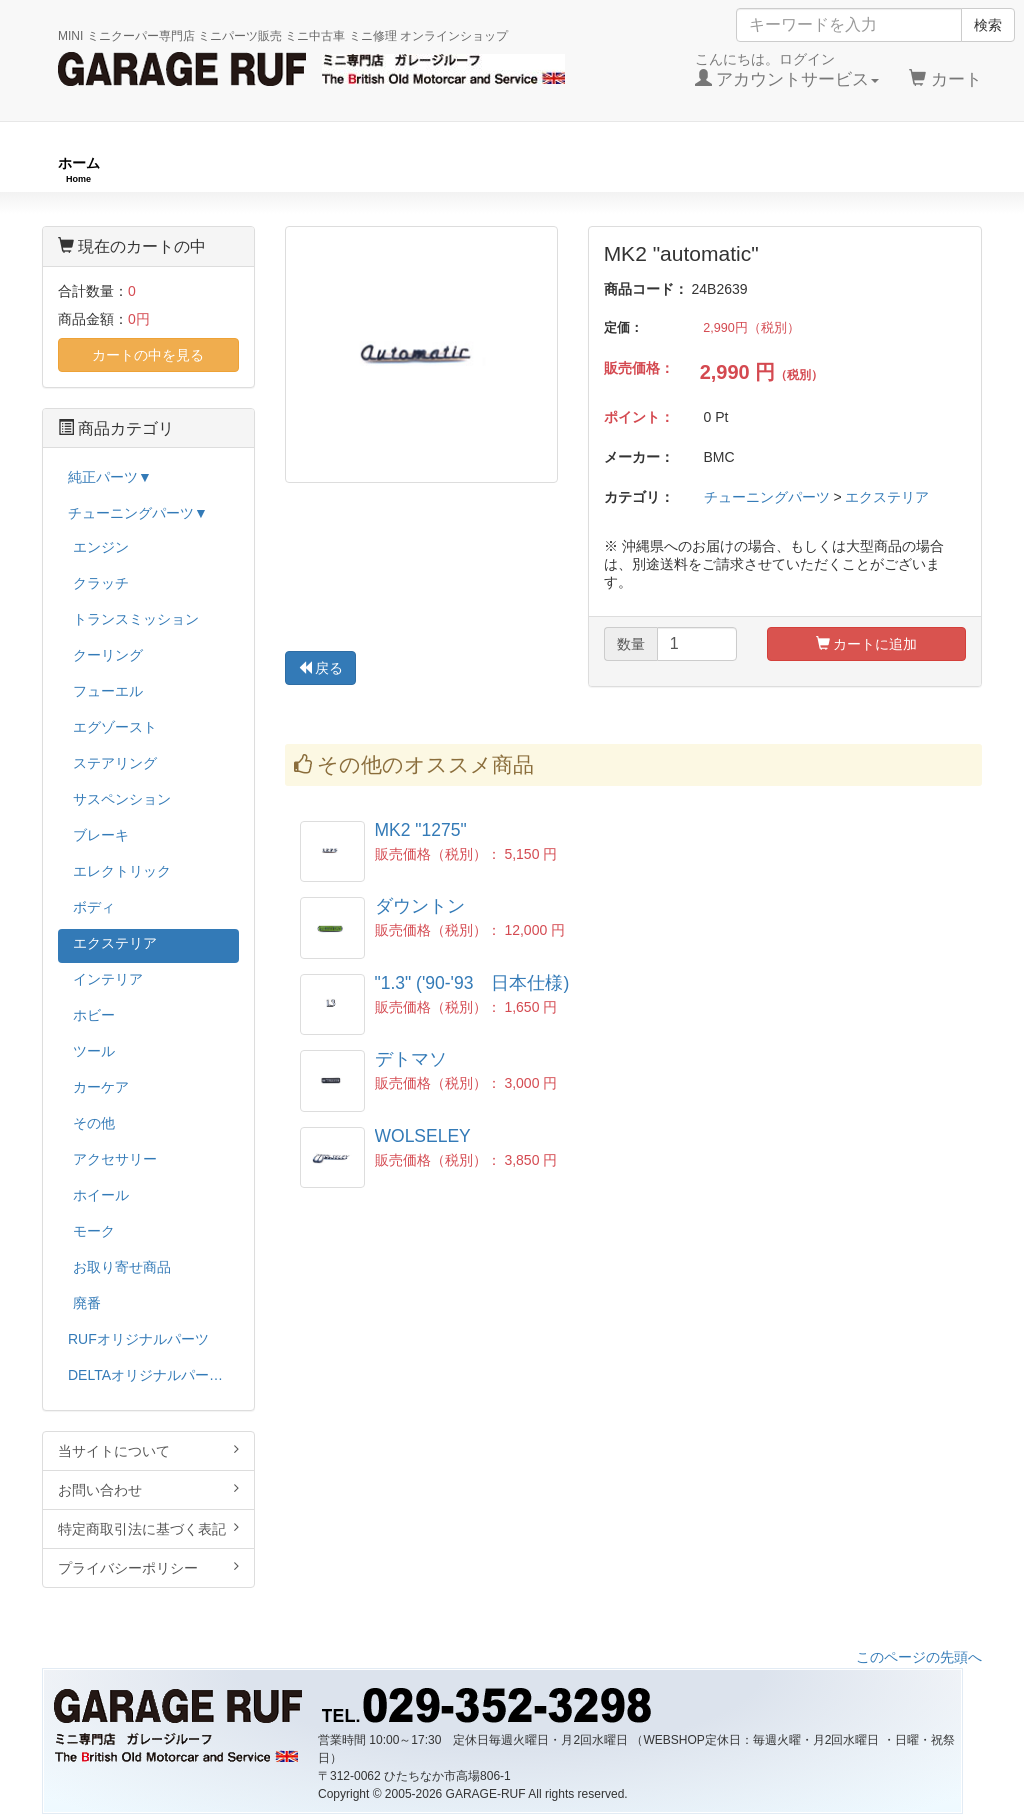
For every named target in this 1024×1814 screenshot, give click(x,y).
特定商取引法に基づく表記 (148, 1528)
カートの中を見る (148, 355)
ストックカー (924, 169)
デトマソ (411, 1059)
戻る (321, 668)
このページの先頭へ (919, 1657)
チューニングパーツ (519, 169)
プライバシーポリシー (148, 1567)
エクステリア (887, 497)
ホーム (79, 169)
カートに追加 (867, 644)
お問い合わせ (148, 1489)
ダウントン (420, 906)
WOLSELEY (423, 1136)
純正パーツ (732, 169)
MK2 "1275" (421, 830)
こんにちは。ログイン (787, 70)
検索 (988, 25)
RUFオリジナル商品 (278, 169)
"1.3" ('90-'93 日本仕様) (472, 983)
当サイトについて (148, 1450)
